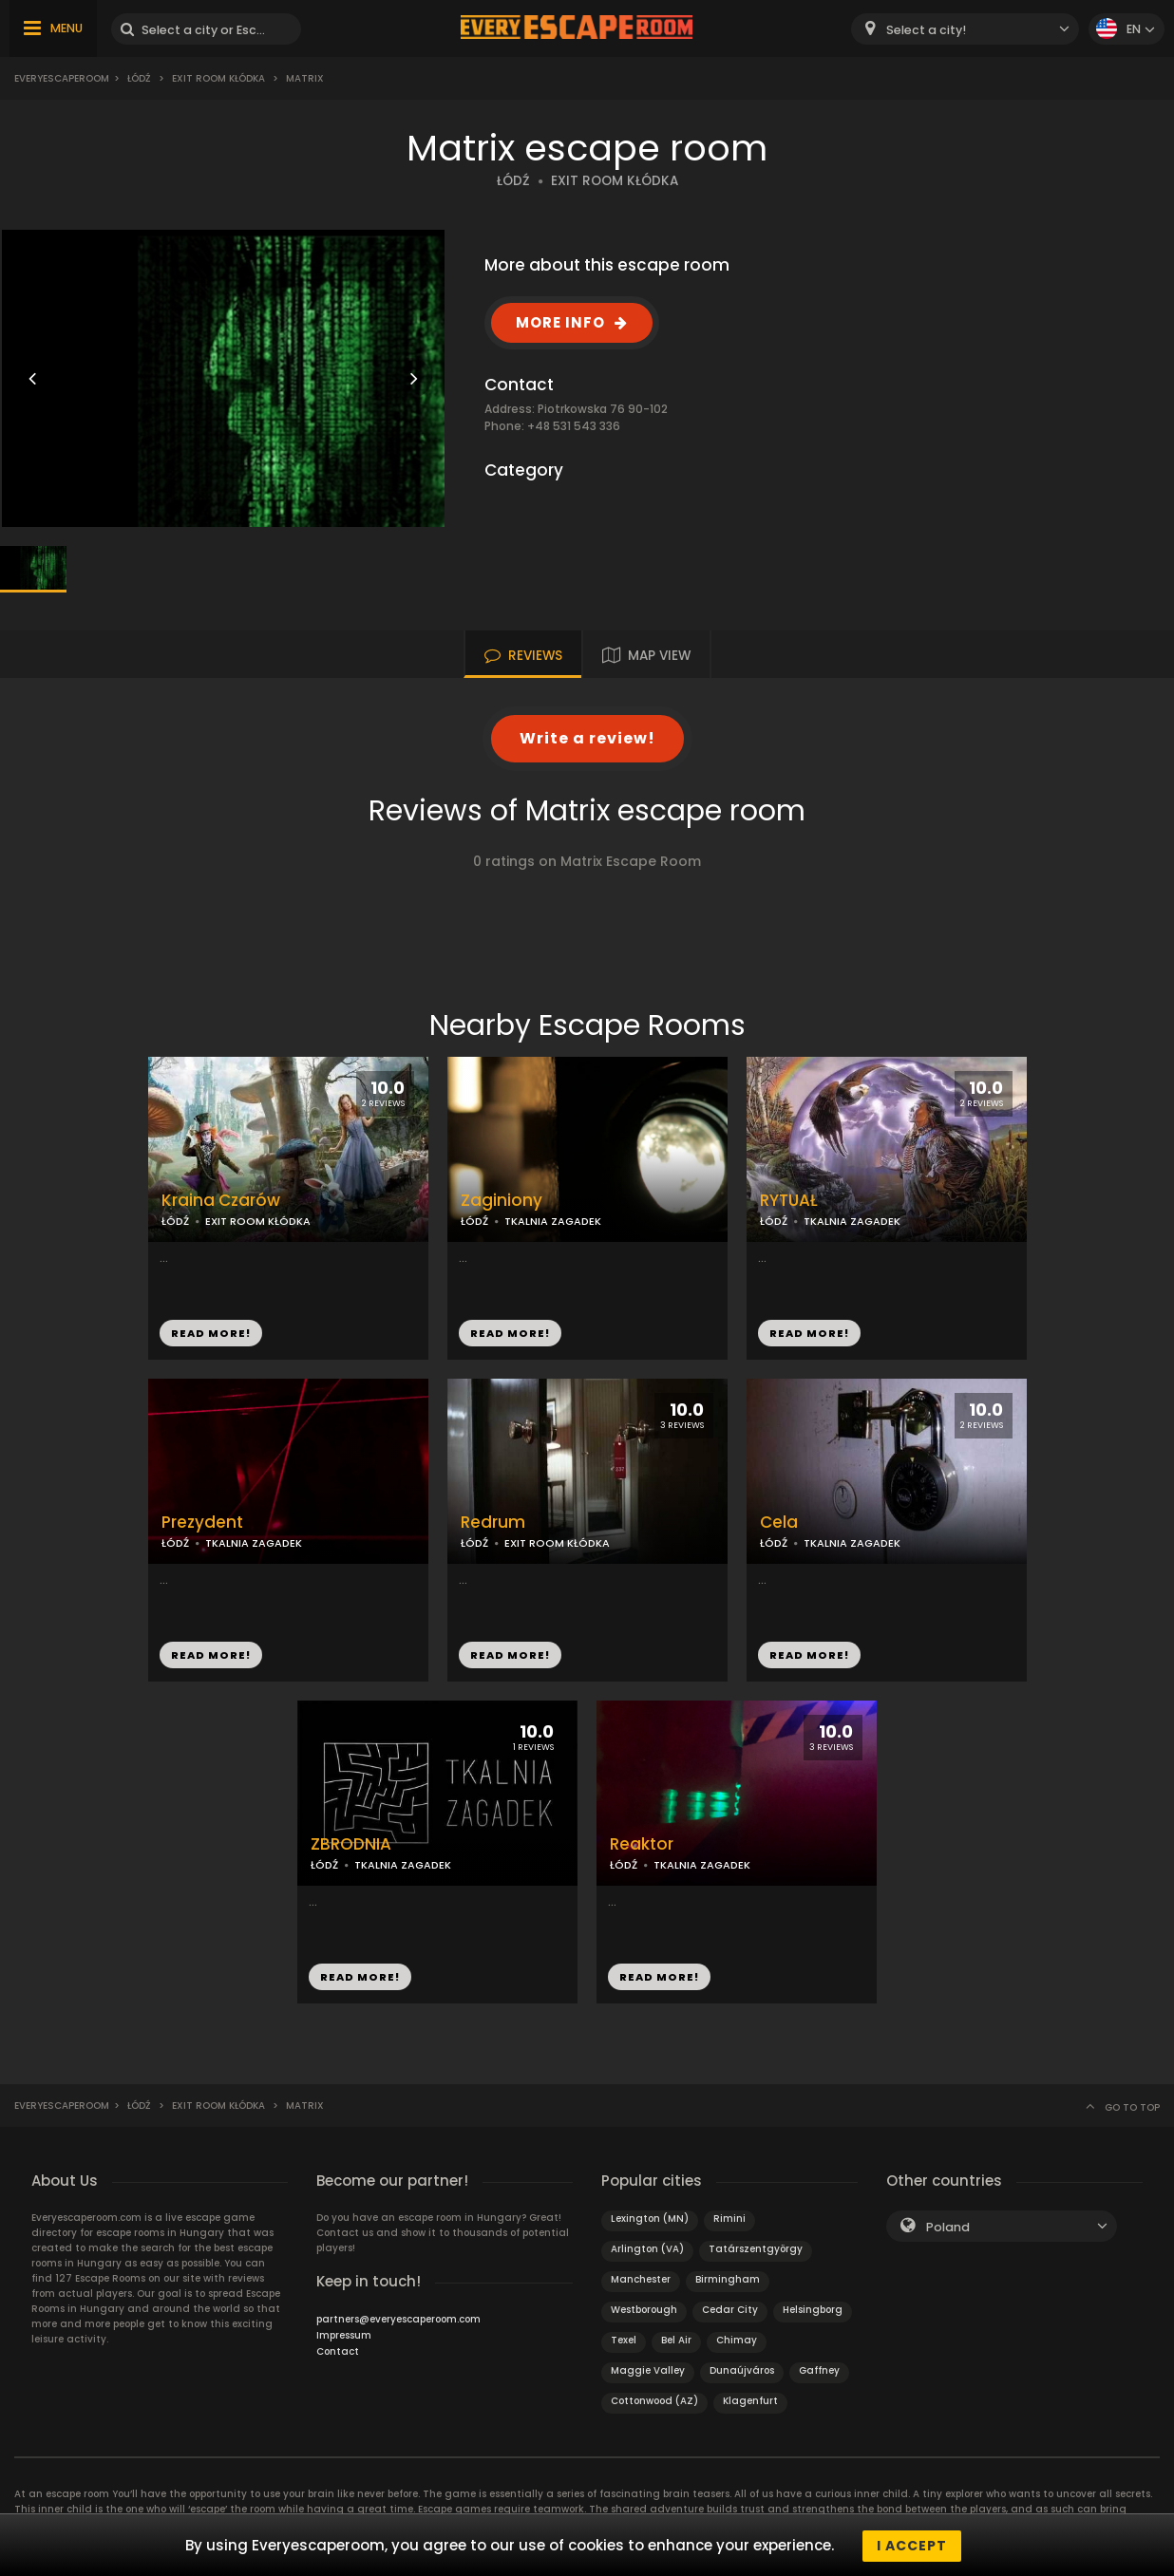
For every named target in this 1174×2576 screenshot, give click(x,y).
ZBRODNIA (351, 1844)
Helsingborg (813, 2310)
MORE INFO (560, 322)
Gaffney (819, 2370)
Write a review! (587, 738)
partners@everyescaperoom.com (398, 2319)
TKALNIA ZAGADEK (552, 1221)
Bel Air (676, 2340)
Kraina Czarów (220, 1201)
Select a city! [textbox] (926, 30)
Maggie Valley (648, 2370)
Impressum (343, 2335)
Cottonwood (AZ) (654, 2401)
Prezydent (202, 1522)
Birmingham (727, 2279)
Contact (337, 2351)
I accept (912, 2545)
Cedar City (730, 2310)
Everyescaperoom (61, 78)
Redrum (493, 1522)
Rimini (729, 2218)
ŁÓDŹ (513, 181)
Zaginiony (501, 1201)
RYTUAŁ (789, 1201)
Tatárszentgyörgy (756, 2249)
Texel (623, 2340)
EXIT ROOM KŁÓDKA (614, 181)
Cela (779, 1522)
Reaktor (641, 1844)
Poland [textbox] (948, 2227)
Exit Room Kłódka (218, 78)
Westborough (644, 2310)
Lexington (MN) (650, 2218)
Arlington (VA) (647, 2249)
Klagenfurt (750, 2401)
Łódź (139, 78)
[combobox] (965, 29)
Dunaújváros (742, 2370)
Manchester (641, 2279)
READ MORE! (211, 1333)
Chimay (736, 2340)
